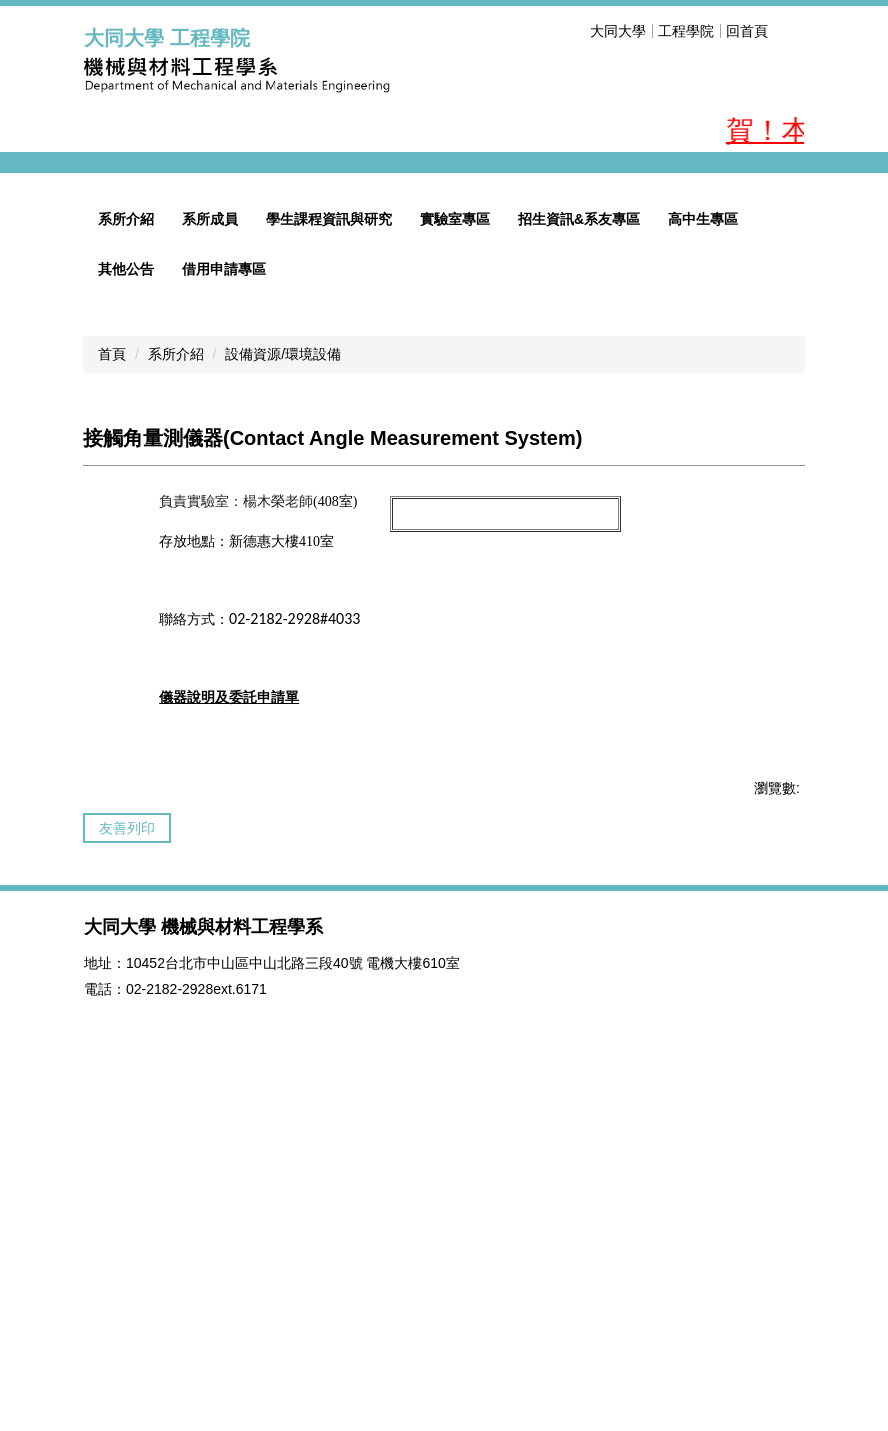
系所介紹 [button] (126, 539)
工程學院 (686, 31)
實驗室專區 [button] (455, 539)
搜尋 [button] (792, 31)
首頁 (112, 674)
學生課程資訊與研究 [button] (329, 539)
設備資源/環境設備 (283, 674)
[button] (109, 323)
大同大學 (618, 31)
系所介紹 (176, 674)
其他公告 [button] (126, 589)
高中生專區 (703, 539)
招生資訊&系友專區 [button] (579, 539)
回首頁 (747, 31)
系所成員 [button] (210, 539)
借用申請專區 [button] (224, 589)
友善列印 (127, 1148)
